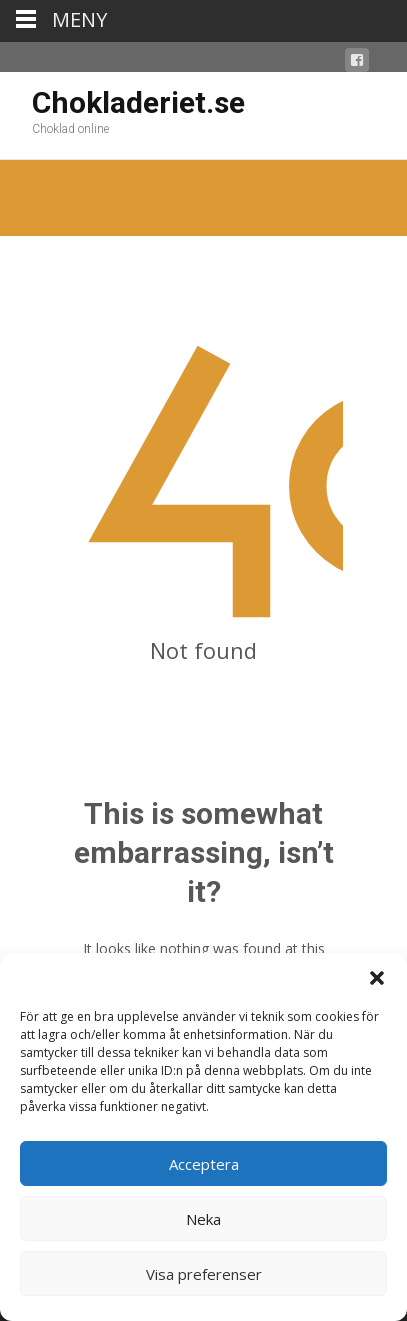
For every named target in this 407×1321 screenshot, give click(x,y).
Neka (203, 1219)
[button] (377, 978)
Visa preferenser (204, 1274)
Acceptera (204, 1164)
